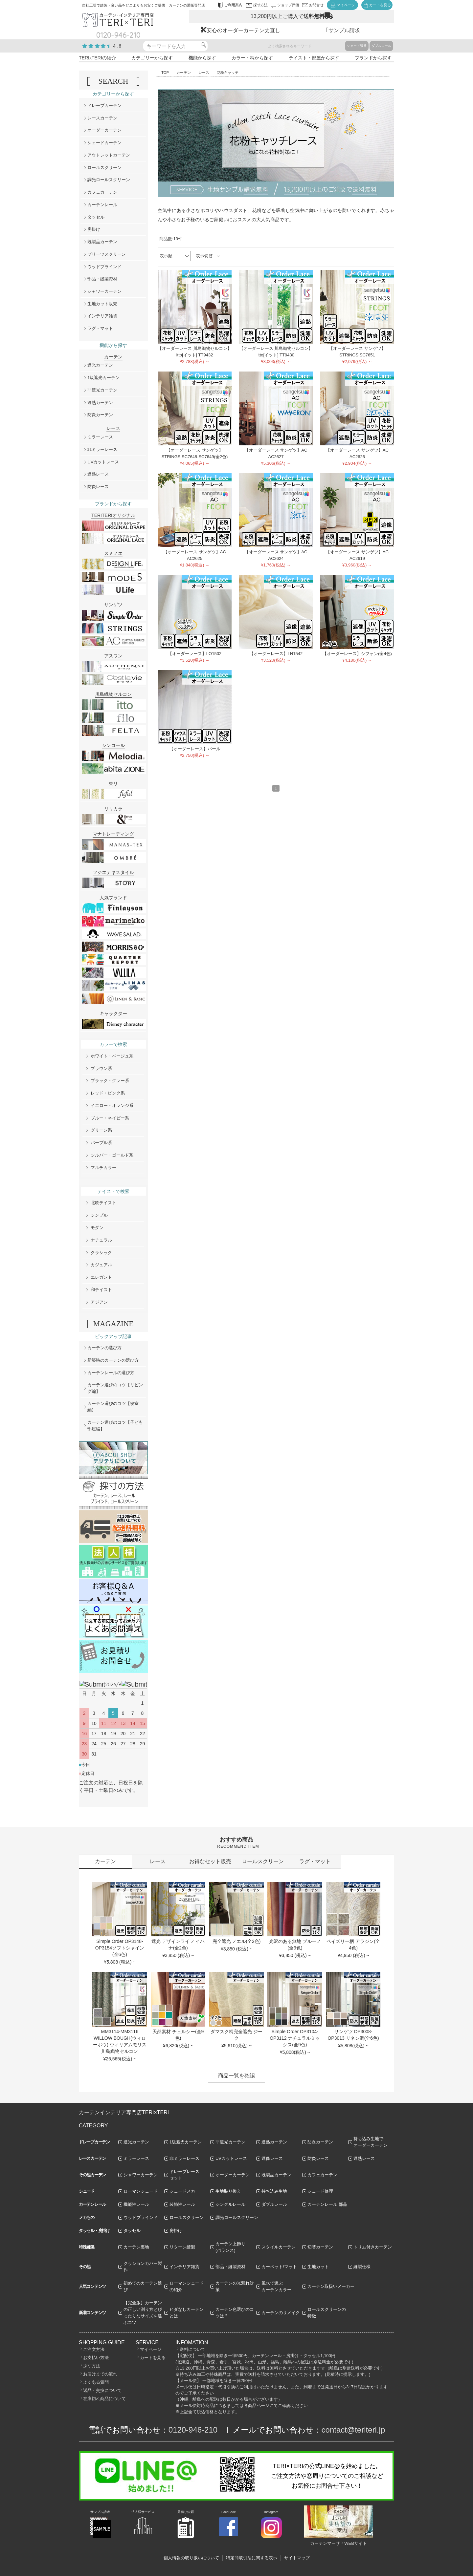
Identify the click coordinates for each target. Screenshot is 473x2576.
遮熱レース (98, 474)
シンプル (99, 1215)
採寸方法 (91, 2365)
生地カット (318, 2266)
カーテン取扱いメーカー (330, 2286)
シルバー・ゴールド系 (112, 1155)
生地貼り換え (228, 2191)
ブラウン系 (101, 1068)
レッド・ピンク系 (108, 1093)
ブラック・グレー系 (110, 1080)
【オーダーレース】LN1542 (276, 653)
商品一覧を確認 (236, 2075)
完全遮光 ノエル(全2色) (237, 1941)
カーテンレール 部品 (327, 2204)
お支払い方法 (96, 2357)
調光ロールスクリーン (108, 179)
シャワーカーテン (104, 291)
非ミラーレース (102, 449)
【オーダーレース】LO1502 (194, 653)
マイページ (150, 2349)
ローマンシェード (141, 2191)
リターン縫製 (182, 2247)
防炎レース (98, 486)
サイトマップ (297, 2557)
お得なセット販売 (210, 1861)
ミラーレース (100, 437)
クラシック (101, 1252)
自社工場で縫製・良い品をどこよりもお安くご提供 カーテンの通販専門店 (143, 5)
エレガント (101, 1277)
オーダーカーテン (104, 130)
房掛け (93, 229)
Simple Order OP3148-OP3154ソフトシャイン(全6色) (119, 1948)
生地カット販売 (102, 303)
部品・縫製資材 (102, 278)
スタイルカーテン (278, 2247)
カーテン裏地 (136, 2247)
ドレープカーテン (104, 105)
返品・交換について (102, 2390)
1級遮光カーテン (103, 377)
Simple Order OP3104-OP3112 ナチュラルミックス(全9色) (295, 2038)
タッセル (95, 217)
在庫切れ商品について (104, 2398)
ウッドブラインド (104, 266)
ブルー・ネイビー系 (110, 1118)
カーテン (183, 73)
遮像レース (272, 2158)
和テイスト (101, 1289)
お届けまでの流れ (100, 2374)
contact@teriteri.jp (353, 2429)
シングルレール (230, 2204)
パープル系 (101, 1142)
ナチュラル (101, 1240)
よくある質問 (96, 2382)
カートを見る (153, 2357)
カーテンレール (102, 204)
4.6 (117, 46)
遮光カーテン (100, 365)
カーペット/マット (279, 2266)
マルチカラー (103, 1167)
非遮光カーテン (102, 390)
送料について (192, 2349)
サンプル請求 (344, 30)
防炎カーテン (100, 414)
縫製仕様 (362, 2266)
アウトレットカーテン (108, 155)
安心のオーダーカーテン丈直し (243, 30)
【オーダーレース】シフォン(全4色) (357, 653)
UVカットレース (103, 461)
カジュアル (101, 1264)
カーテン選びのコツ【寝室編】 (113, 1407)
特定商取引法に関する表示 (251, 2557)
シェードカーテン (104, 142)
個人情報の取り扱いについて (191, 2557)
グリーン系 (101, 1130)
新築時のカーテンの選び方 (113, 1360)
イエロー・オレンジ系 (112, 1105)
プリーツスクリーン (106, 254)
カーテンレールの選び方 (110, 1372)
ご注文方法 (93, 2349)
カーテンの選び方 (104, 1347)
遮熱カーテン (100, 402)
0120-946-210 (193, 2429)
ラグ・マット (100, 328)
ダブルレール (381, 46)
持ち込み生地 (274, 2191)
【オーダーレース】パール (194, 748)
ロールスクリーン (104, 167)
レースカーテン (102, 118)
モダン (97, 1227)
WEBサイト (355, 2543)
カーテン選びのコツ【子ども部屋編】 (115, 1425)
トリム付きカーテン (372, 2247)
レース (203, 73)
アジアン (99, 1302)
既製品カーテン (102, 241)
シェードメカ (182, 2191)
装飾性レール (182, 2204)
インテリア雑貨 (102, 315)
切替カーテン (320, 2247)
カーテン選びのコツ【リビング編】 (115, 1388)
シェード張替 (357, 46)
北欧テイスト (103, 1202)
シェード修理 (320, 2191)
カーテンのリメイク (280, 2312)
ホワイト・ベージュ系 (112, 1056)
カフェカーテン (102, 192)
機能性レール (136, 2204)
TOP (165, 73)
